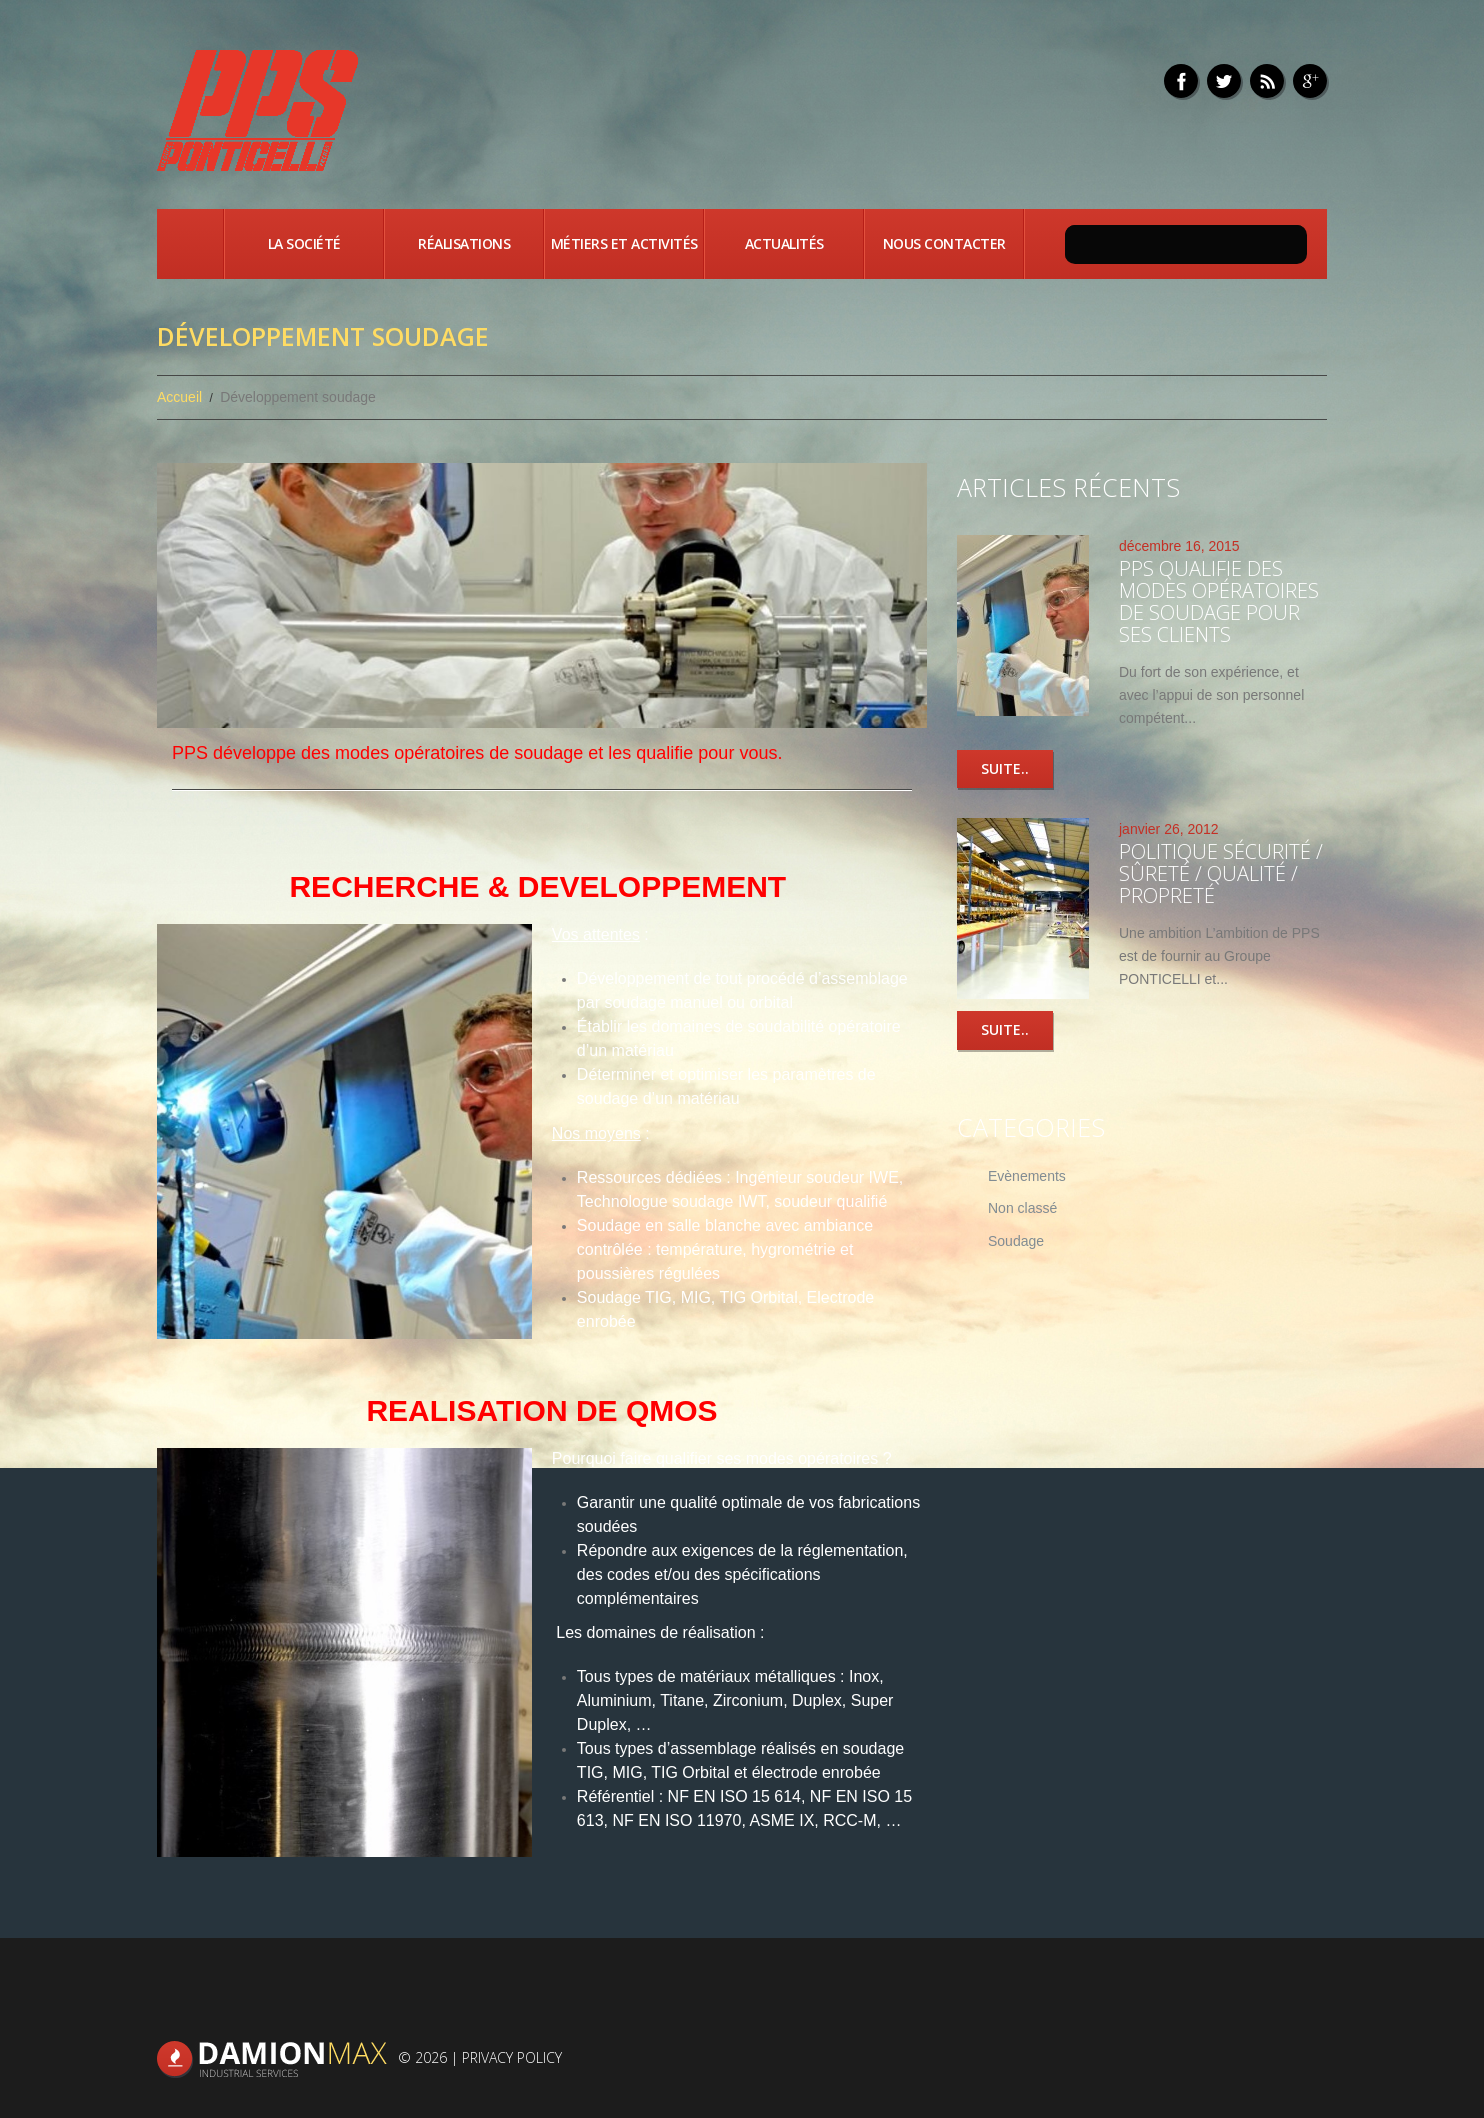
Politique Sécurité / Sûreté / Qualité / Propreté (1221, 873)
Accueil (190, 244)
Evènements (1027, 1176)
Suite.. (1005, 768)
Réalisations (464, 243)
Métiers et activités (624, 243)
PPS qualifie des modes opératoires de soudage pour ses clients (1219, 601)
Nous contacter (944, 243)
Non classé (1022, 1209)
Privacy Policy (512, 2057)
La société (304, 243)
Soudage (1016, 1242)
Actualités (784, 243)
